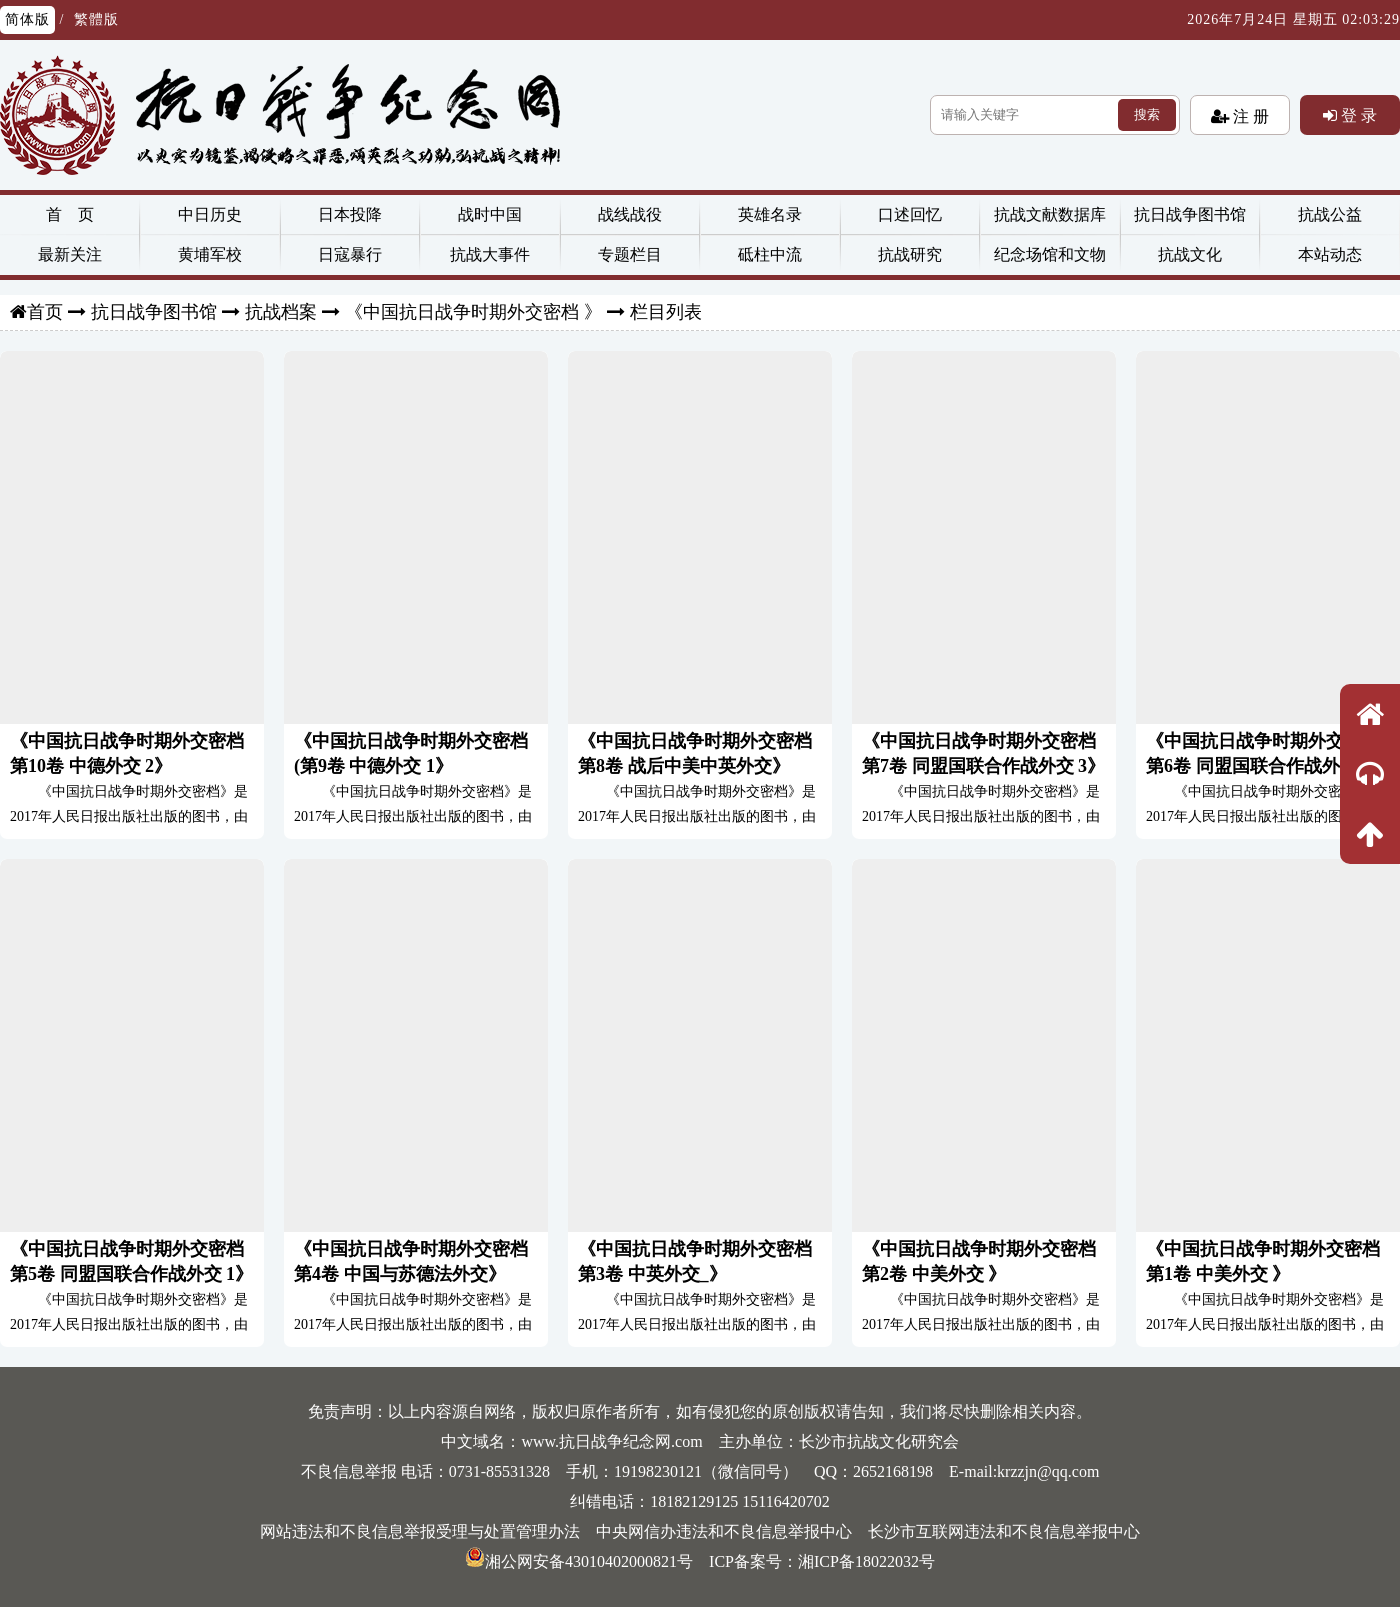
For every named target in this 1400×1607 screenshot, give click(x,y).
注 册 (1249, 116)
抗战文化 (1190, 254)
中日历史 (210, 214)
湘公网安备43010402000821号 (579, 1561)
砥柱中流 (770, 254)
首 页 (70, 214)
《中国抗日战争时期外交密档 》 (473, 312)
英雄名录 (770, 214)
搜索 (1147, 114)
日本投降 (350, 214)
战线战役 (630, 214)
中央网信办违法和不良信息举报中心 (724, 1531)
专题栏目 (630, 254)
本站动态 (1330, 254)
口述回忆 (910, 214)
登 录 (1357, 115)
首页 (45, 312)
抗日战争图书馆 (1190, 214)
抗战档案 (281, 312)
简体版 (27, 19)
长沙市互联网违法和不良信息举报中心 (1004, 1531)
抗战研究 (910, 254)
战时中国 (490, 214)
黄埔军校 (210, 254)
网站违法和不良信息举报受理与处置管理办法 (420, 1531)
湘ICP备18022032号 (866, 1561)
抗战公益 (1330, 214)
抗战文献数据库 (1050, 214)
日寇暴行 (350, 254)
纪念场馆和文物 (1050, 254)
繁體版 (96, 19)
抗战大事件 (490, 254)
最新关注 (70, 254)
